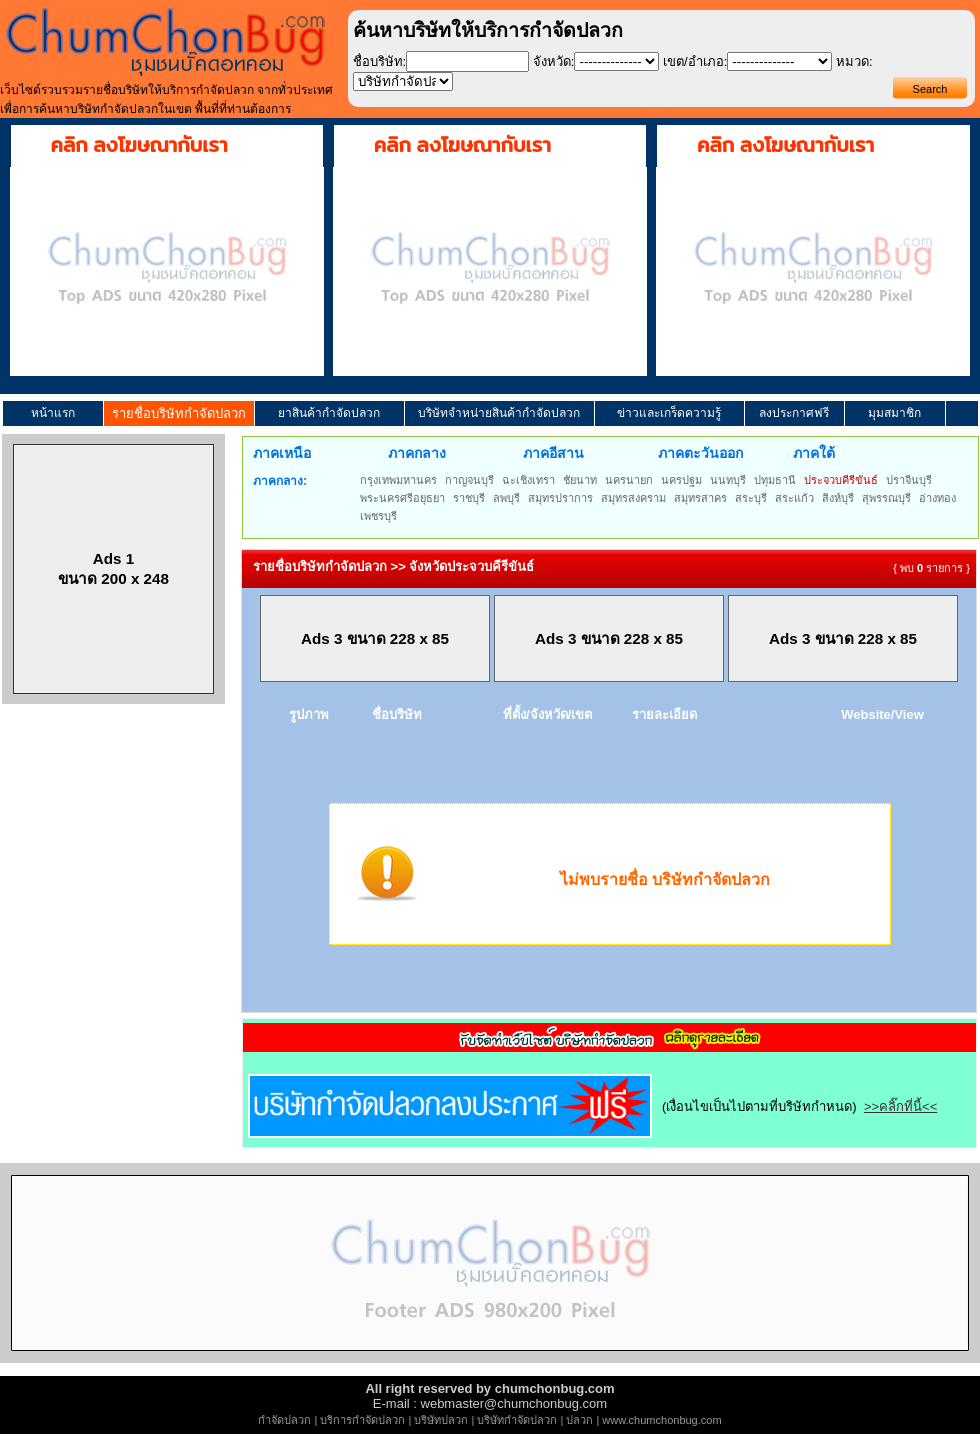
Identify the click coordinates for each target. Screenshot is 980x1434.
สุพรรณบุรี (886, 498)
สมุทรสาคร (700, 498)
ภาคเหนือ (282, 453)
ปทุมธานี (775, 480)
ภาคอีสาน (553, 453)
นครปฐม (681, 480)
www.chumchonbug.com (661, 1420)
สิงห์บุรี (838, 498)
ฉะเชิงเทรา (528, 480)
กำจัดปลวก (284, 1420)
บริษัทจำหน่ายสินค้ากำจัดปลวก (499, 413)
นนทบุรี (728, 480)
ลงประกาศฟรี (794, 413)
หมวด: (854, 61)
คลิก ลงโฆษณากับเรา (139, 145)
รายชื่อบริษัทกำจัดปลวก (179, 413)
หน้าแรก (53, 413)
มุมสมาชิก (894, 413)
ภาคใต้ (814, 453)
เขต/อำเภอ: (695, 61)
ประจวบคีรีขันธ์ (841, 480)
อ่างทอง (937, 498)
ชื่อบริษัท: (380, 61)
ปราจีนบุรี (909, 480)
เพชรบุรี (378, 516)
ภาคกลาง (417, 453)
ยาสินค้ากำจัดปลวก (329, 413)
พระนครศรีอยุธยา (402, 498)
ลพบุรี (506, 498)
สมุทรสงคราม (633, 498)
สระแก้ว (794, 498)
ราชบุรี (469, 498)
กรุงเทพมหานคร (398, 480)
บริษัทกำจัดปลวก (517, 1420)
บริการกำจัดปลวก (362, 1420)
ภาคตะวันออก (700, 453)
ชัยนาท (580, 480)
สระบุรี (751, 498)
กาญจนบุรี (469, 480)
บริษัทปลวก (441, 1420)
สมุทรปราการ (560, 498)
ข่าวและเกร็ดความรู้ (669, 413)
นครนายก (629, 480)
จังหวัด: (554, 61)
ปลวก (579, 1420)
